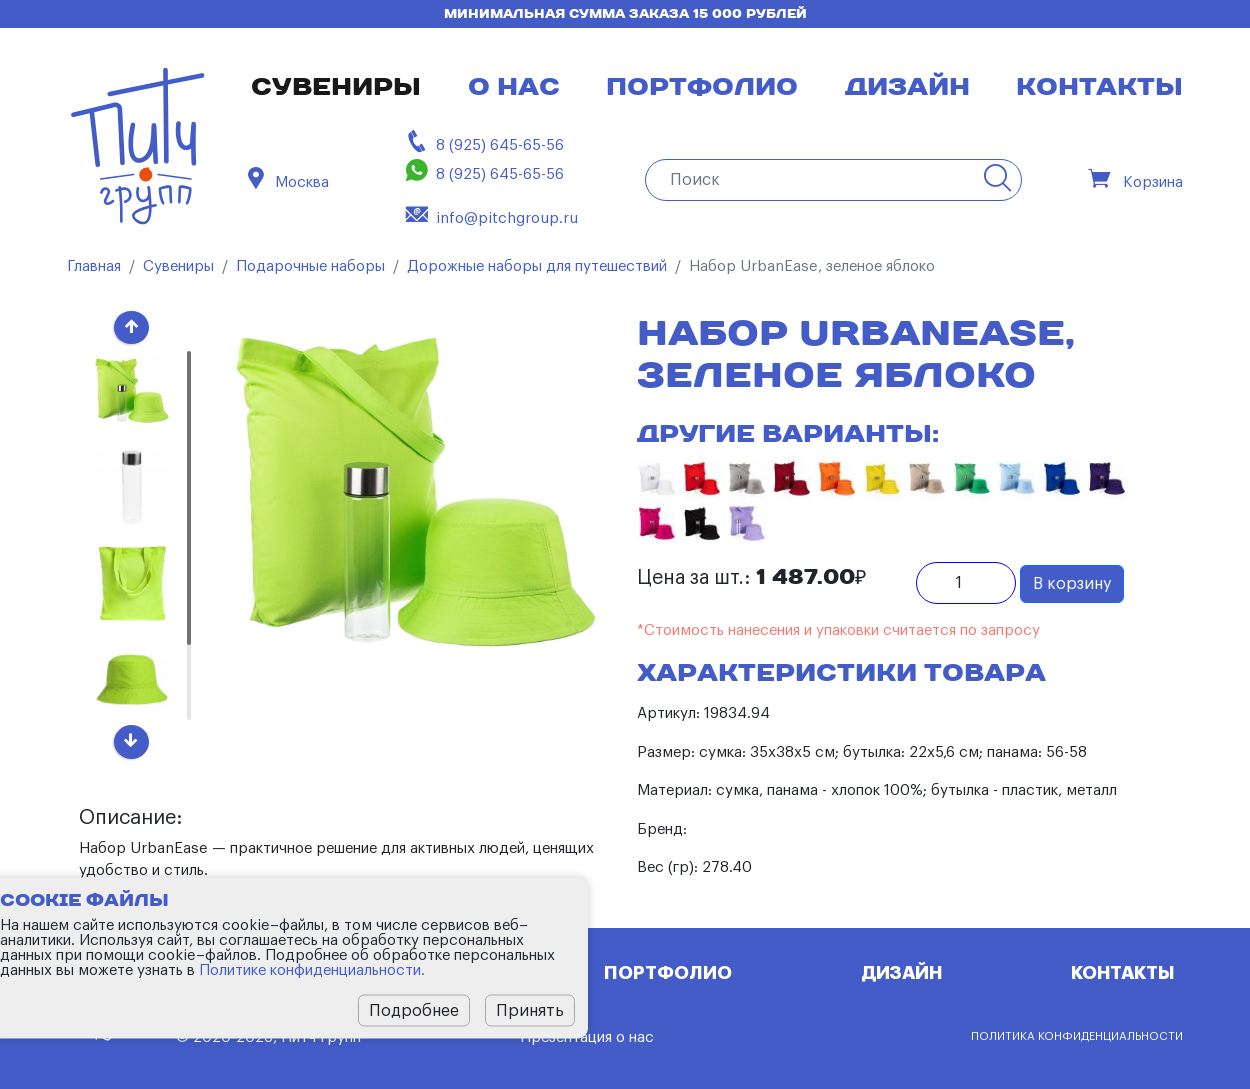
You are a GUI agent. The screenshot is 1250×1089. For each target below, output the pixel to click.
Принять (530, 1010)
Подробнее (414, 1010)
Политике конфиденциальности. (312, 969)
